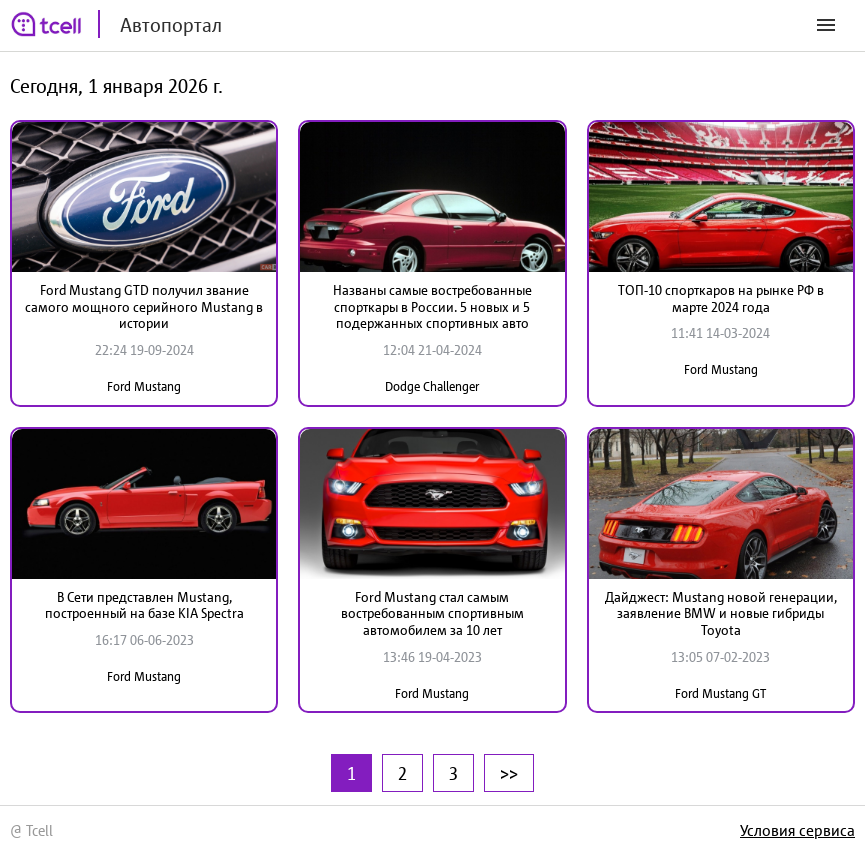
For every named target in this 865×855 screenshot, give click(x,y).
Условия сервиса (797, 830)
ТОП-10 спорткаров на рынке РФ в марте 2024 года (721, 298)
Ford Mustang (144, 386)
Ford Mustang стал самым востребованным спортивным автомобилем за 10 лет (432, 614)
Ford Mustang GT (720, 693)
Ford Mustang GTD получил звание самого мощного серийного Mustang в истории (144, 307)
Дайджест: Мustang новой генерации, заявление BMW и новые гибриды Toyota (721, 614)
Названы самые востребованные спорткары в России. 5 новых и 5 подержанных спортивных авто (432, 307)
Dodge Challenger (432, 386)
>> (509, 773)
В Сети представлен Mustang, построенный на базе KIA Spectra (144, 605)
